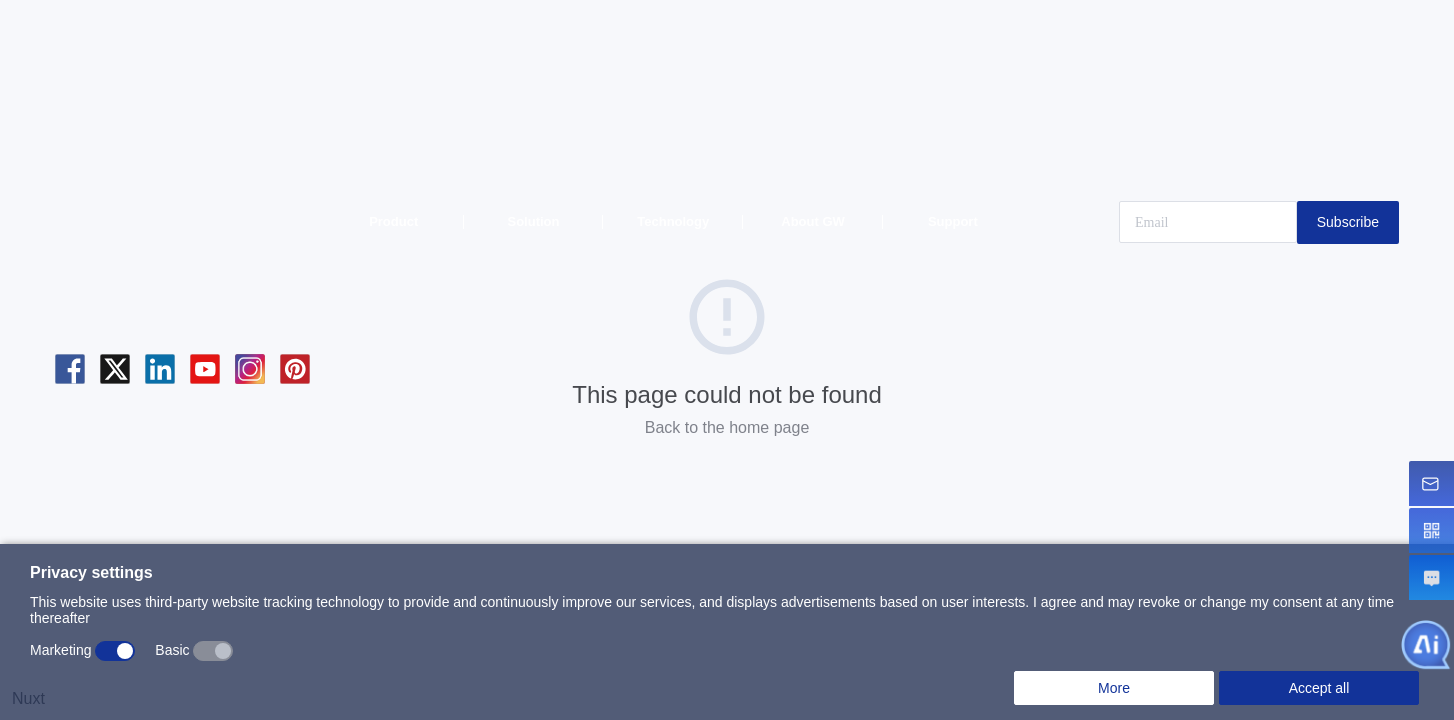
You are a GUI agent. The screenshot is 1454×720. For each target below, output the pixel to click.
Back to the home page (727, 427)
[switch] (115, 651)
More (1114, 688)
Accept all (1319, 688)
